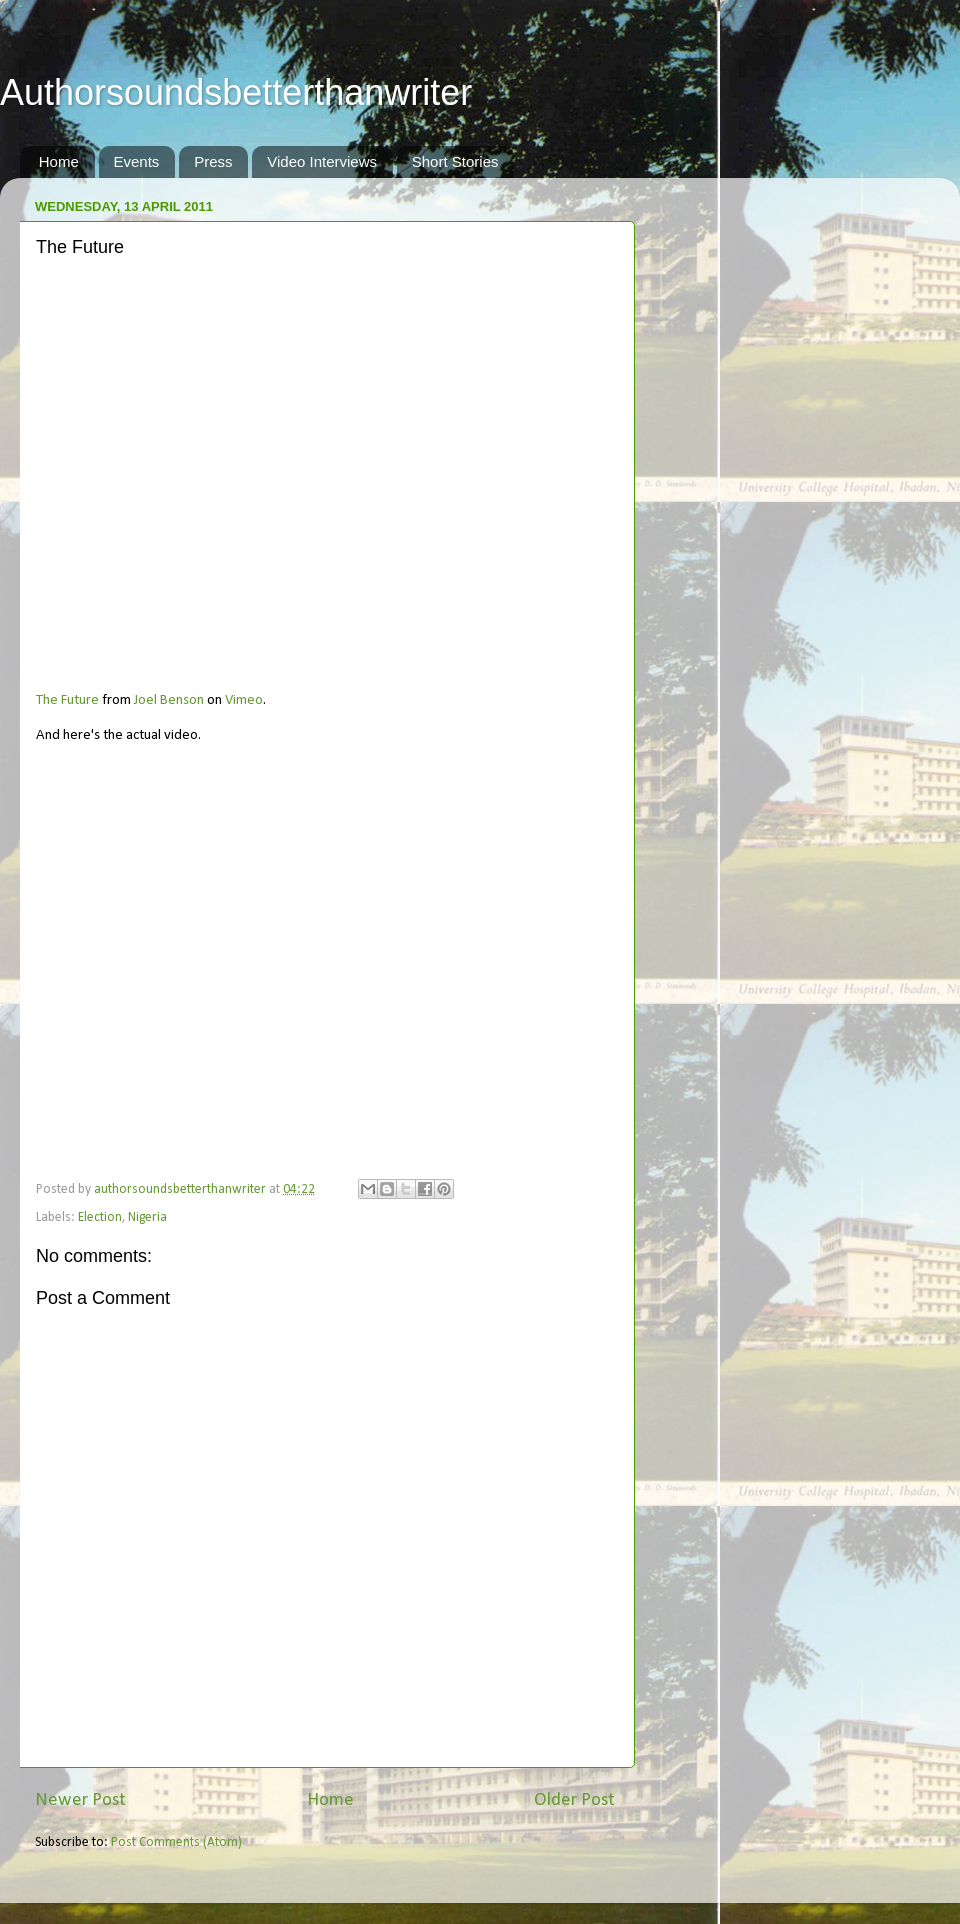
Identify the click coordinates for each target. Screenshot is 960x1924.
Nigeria (147, 1217)
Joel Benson (169, 700)
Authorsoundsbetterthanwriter (236, 92)
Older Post (574, 1800)
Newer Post (80, 1800)
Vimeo (244, 700)
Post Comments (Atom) (176, 1842)
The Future (67, 700)
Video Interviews (322, 161)
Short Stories (455, 161)
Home (59, 161)
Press (213, 161)
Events (137, 161)
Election (100, 1217)
